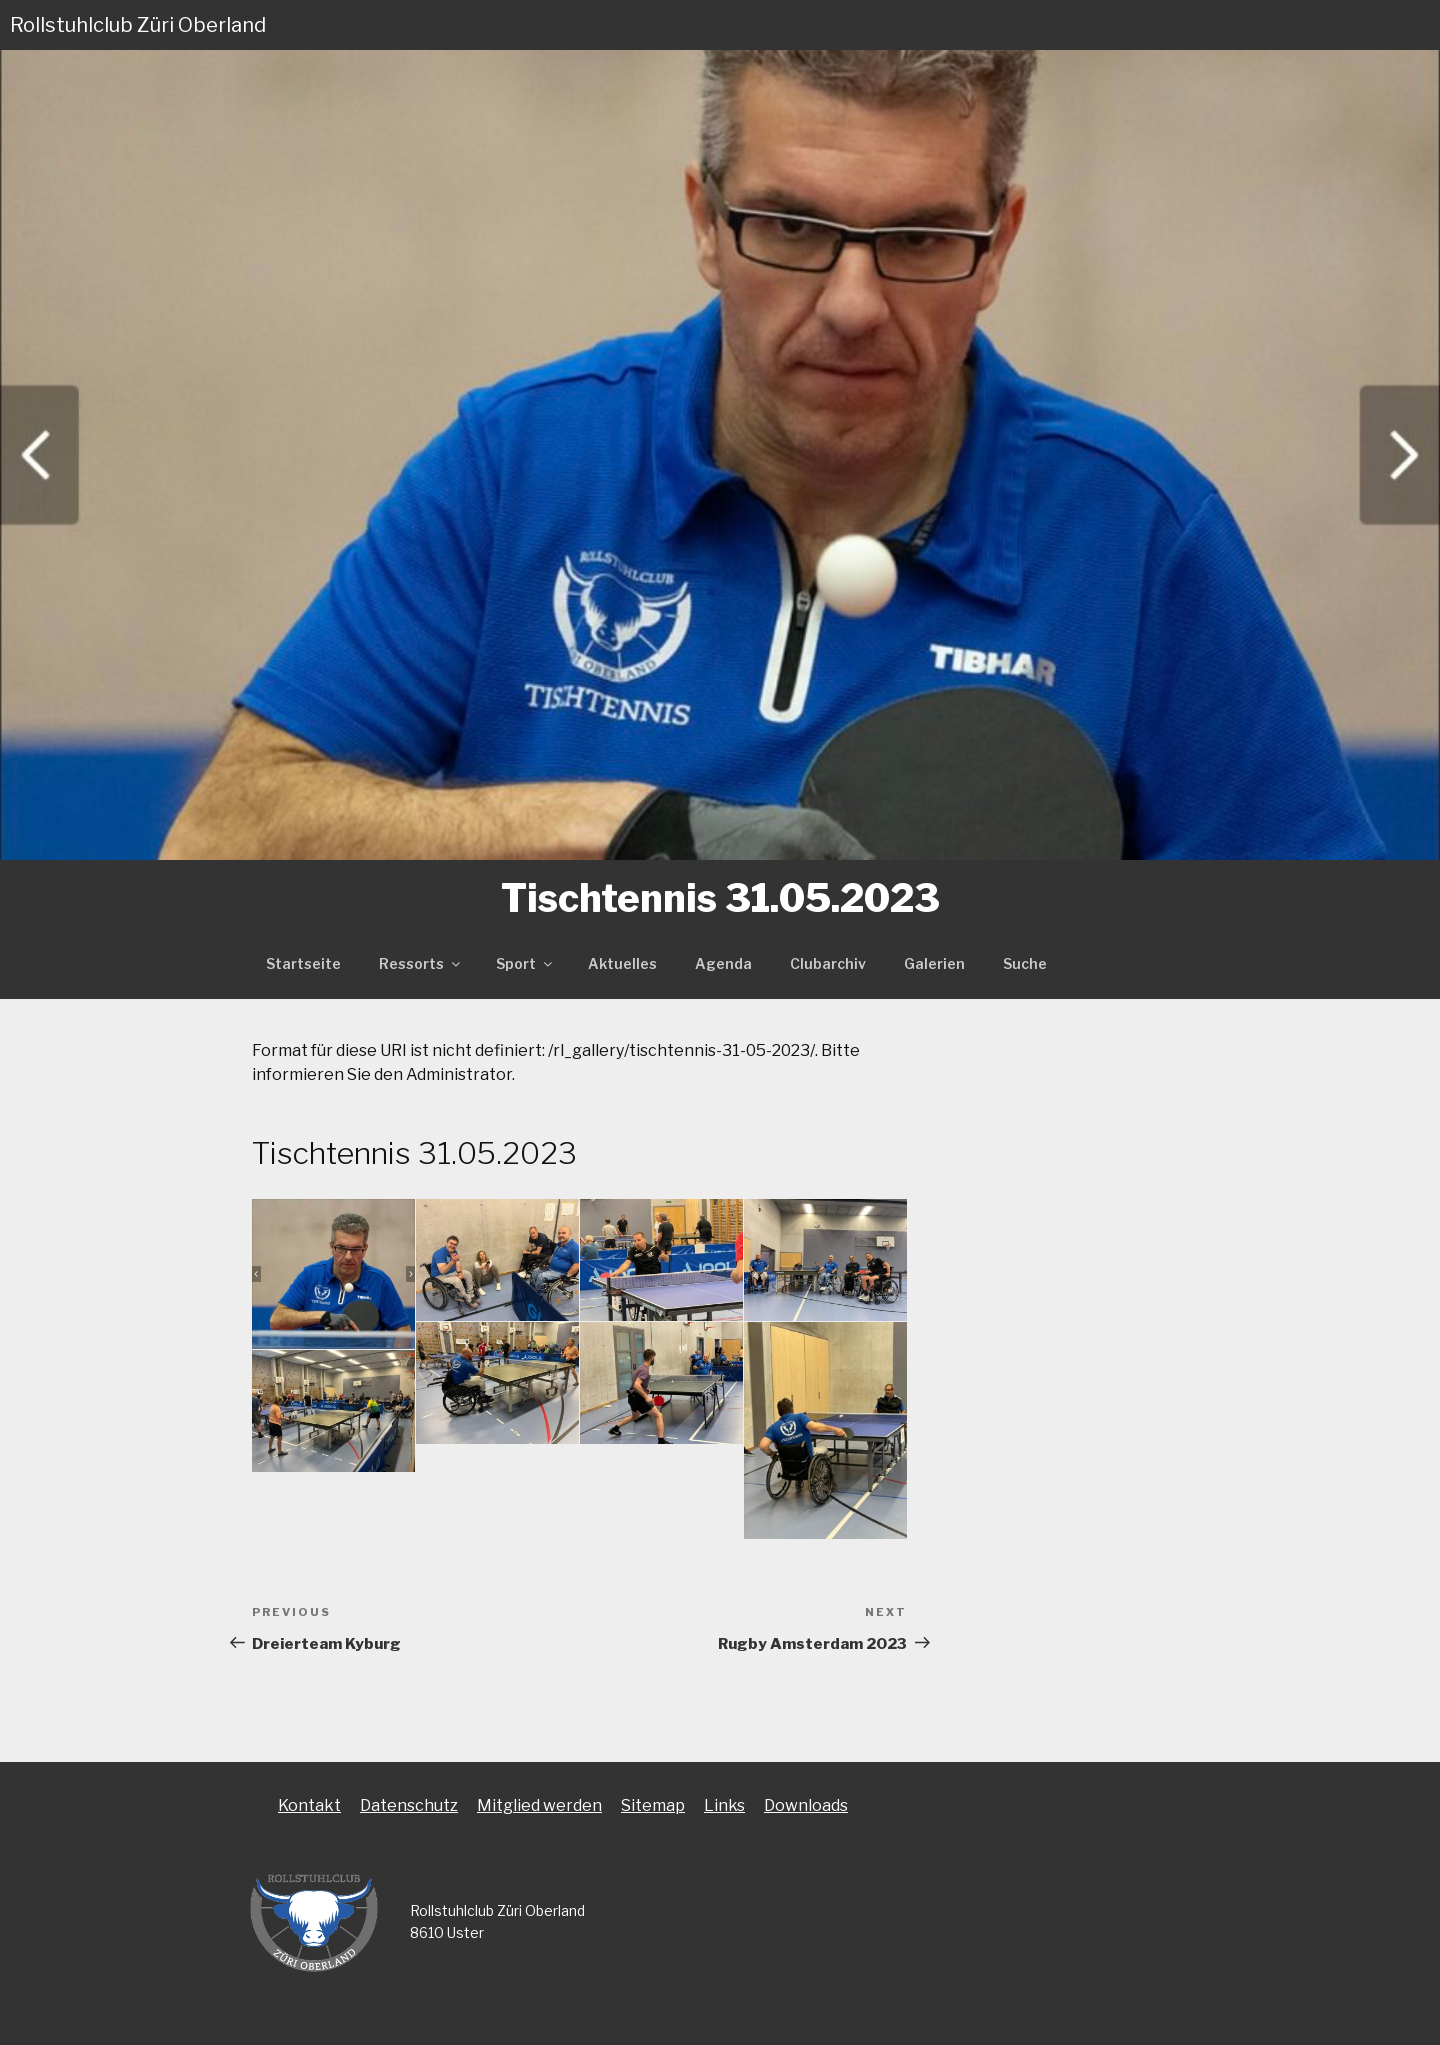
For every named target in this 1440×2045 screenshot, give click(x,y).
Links (724, 1805)
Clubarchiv (828, 963)
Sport (525, 963)
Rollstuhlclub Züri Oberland (138, 25)
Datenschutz (409, 1805)
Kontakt (309, 1805)
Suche (1025, 963)
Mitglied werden (539, 1805)
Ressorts (421, 963)
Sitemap (653, 1805)
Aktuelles (622, 963)
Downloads (806, 1805)
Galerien (934, 963)
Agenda (723, 963)
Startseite (303, 963)
